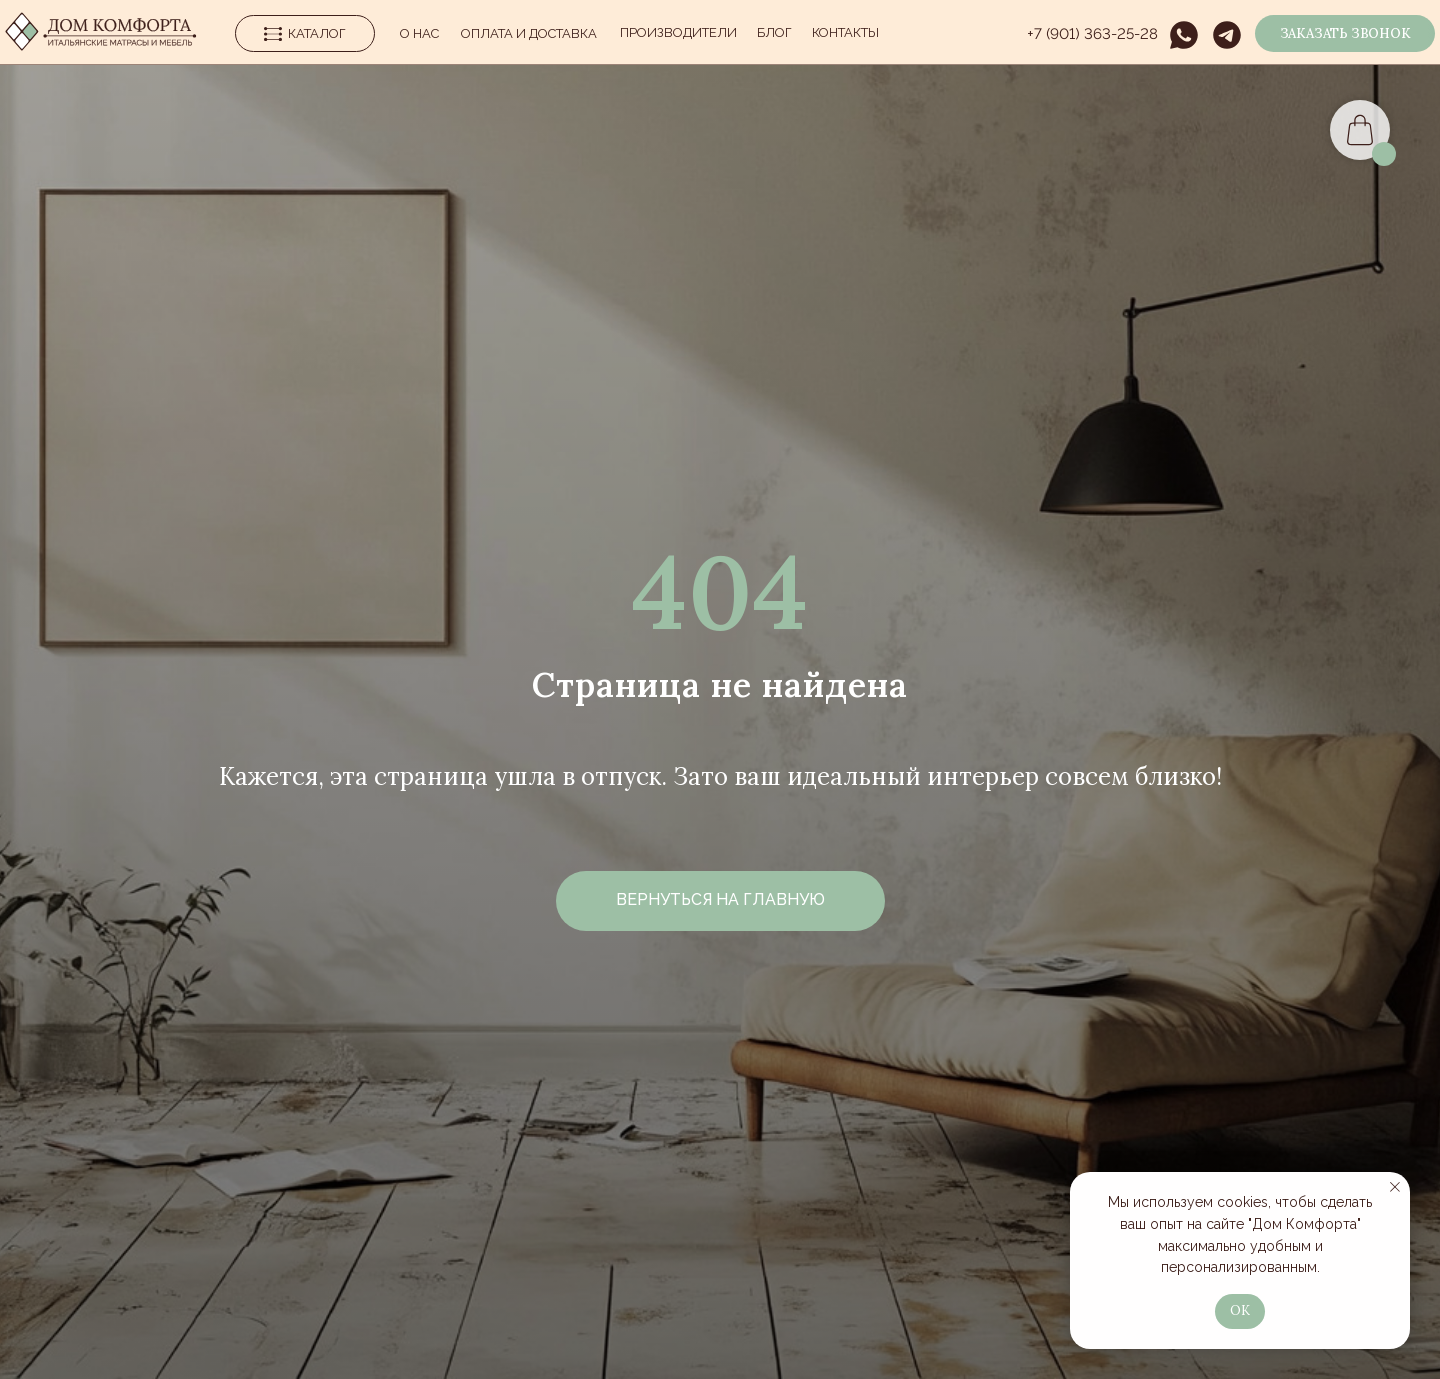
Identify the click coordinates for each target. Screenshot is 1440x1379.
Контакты (845, 32)
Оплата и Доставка (529, 33)
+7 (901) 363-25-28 (1092, 34)
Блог (774, 32)
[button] (1345, 33)
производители (678, 32)
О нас (419, 33)
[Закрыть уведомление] (1395, 1187)
